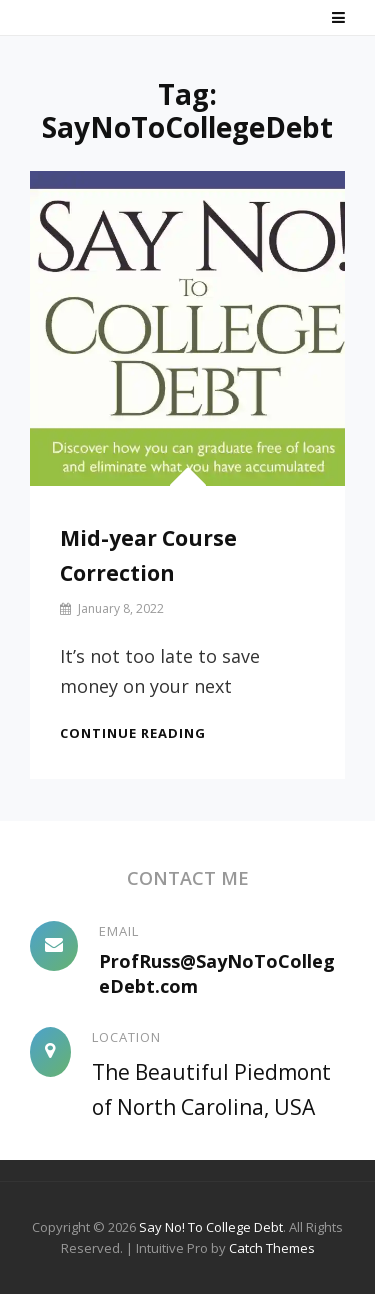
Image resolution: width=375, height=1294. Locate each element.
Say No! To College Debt (211, 1227)
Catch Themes (272, 1248)
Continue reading (133, 733)
